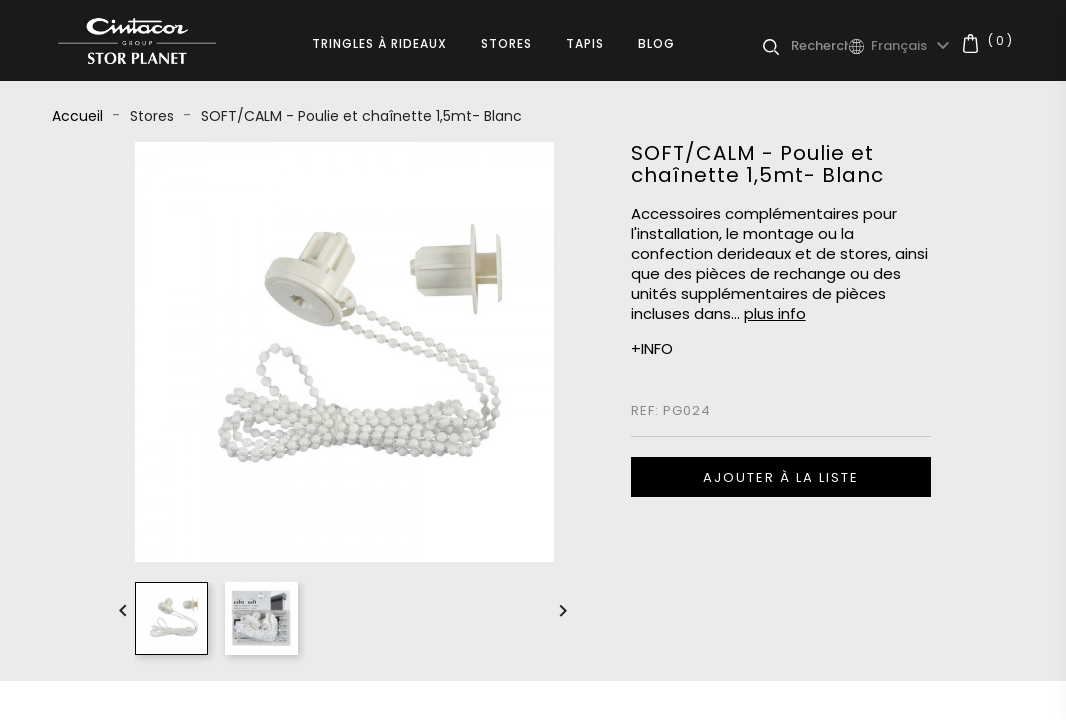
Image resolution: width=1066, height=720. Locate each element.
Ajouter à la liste (781, 477)
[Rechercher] (819, 46)
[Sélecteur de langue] (913, 46)
